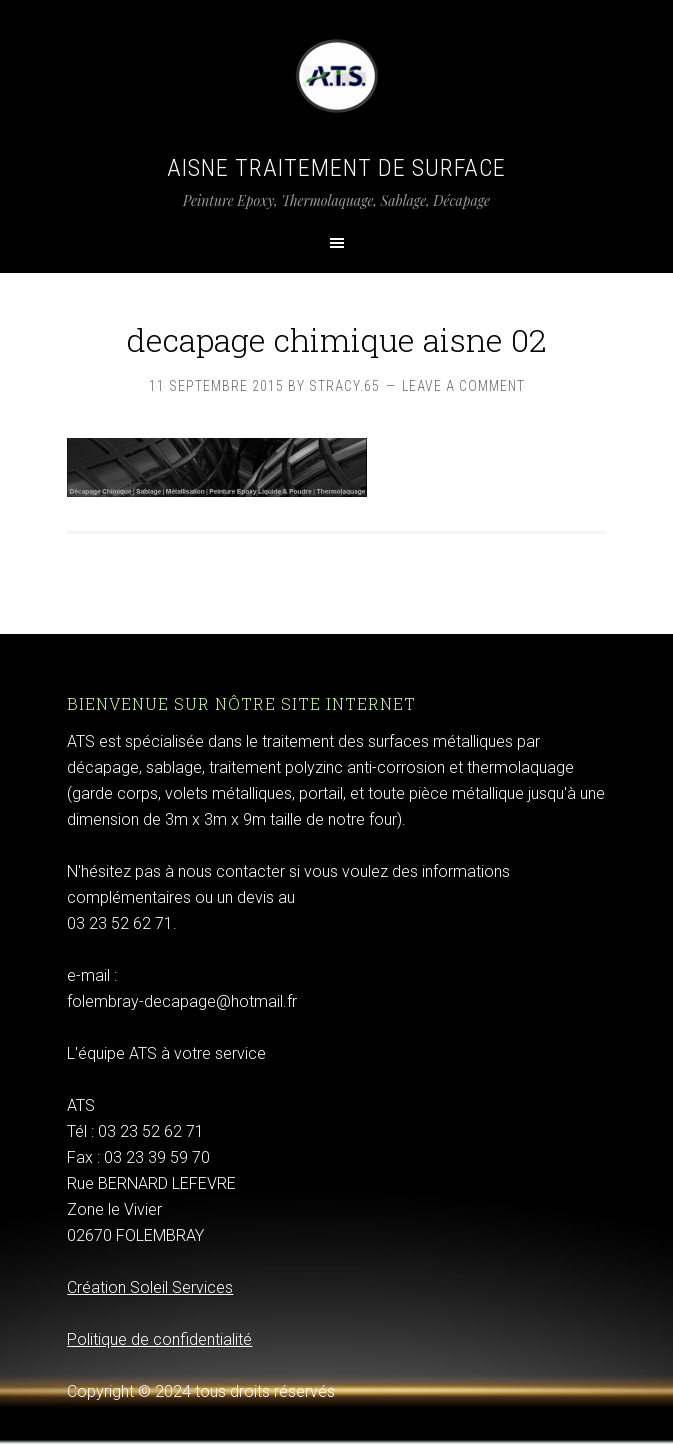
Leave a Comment (463, 386)
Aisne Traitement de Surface (336, 168)
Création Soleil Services (150, 1287)
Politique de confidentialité (159, 1339)
